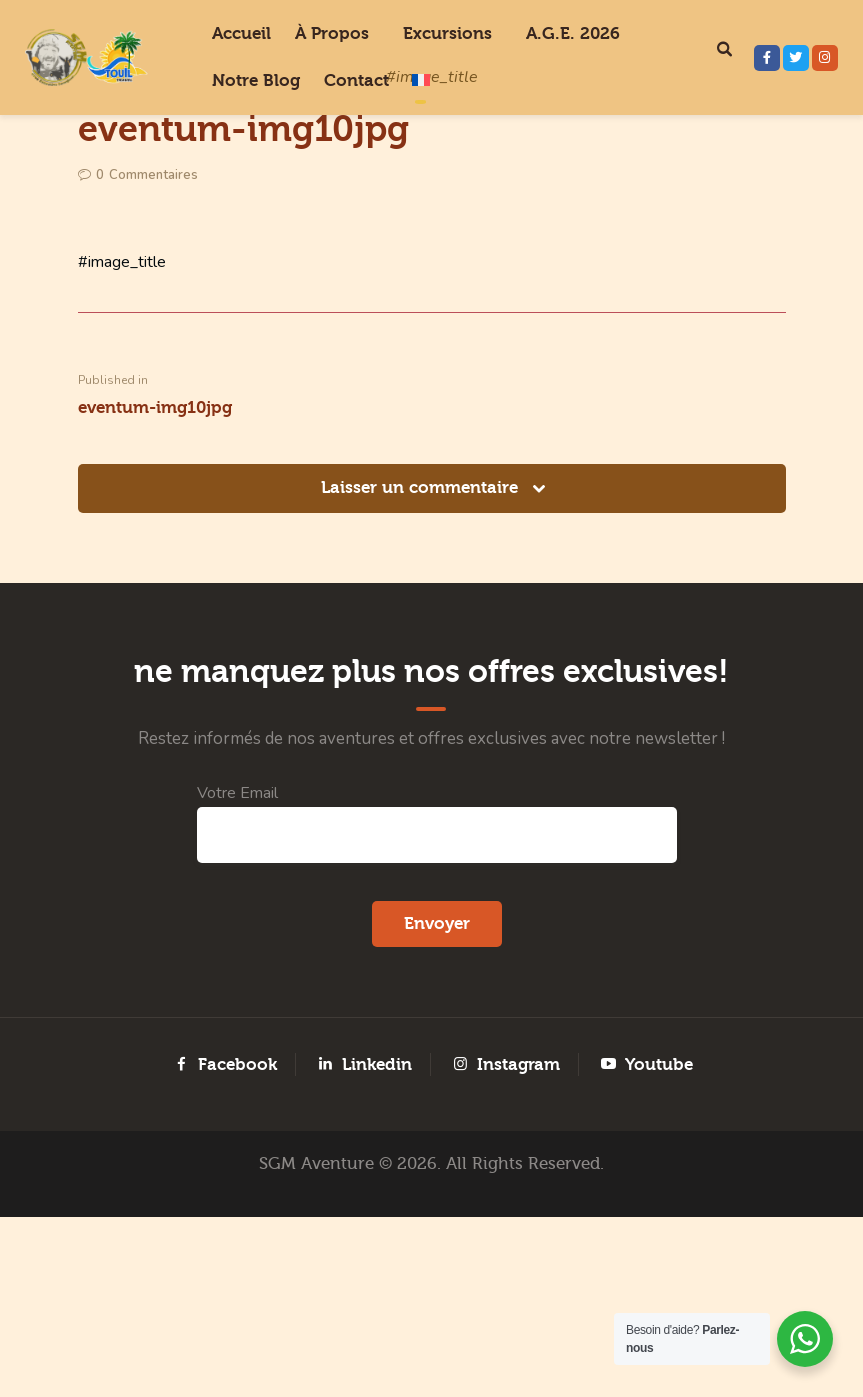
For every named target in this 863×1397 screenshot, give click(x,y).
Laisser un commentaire (422, 609)
